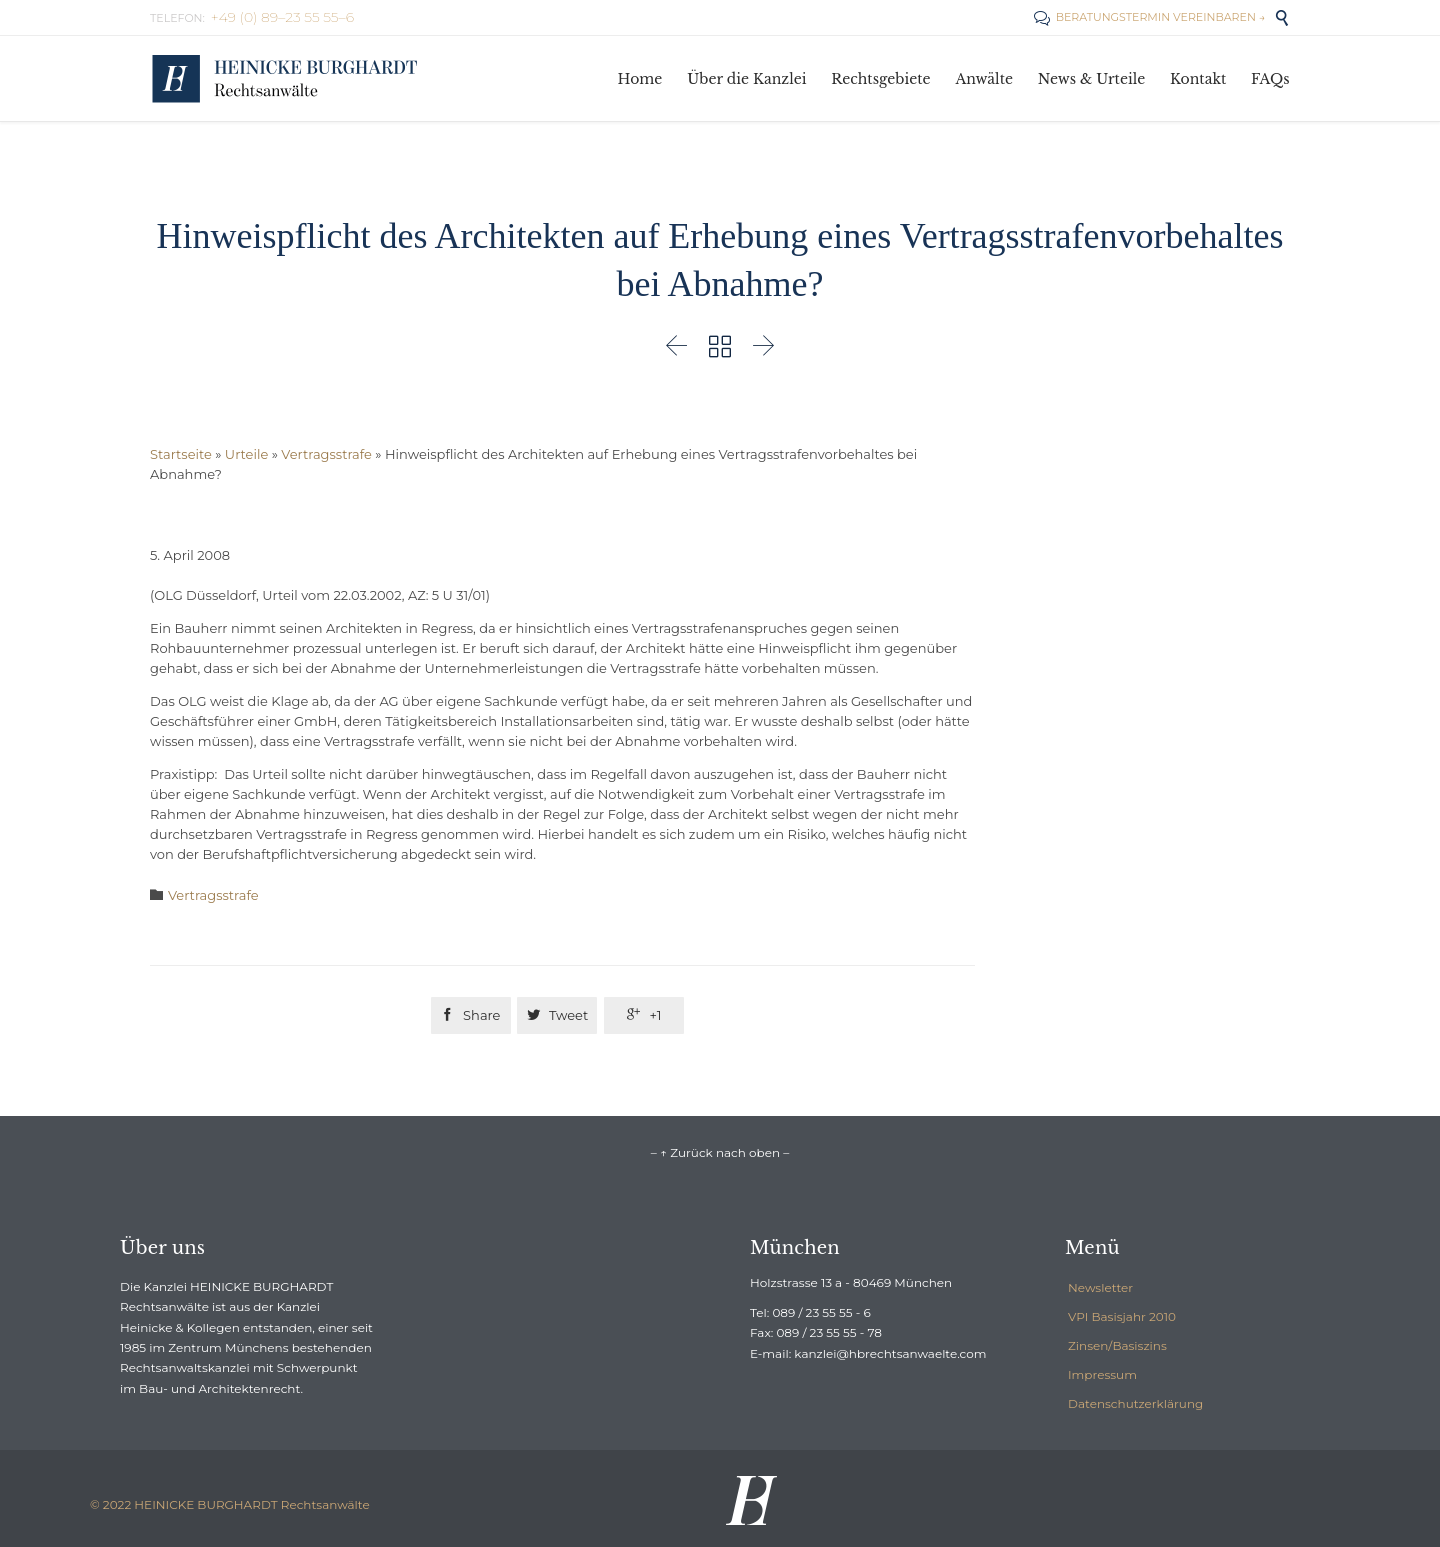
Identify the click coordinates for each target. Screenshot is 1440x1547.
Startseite (181, 454)
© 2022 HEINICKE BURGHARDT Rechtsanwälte (230, 1504)
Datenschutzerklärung (1135, 1403)
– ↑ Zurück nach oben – (720, 1152)
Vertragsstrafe (326, 454)
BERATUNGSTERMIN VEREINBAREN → (1149, 17)
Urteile (246, 454)
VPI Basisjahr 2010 (1122, 1316)
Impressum (1102, 1374)
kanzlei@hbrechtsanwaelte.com (890, 1353)
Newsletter (1100, 1287)
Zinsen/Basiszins (1117, 1345)
